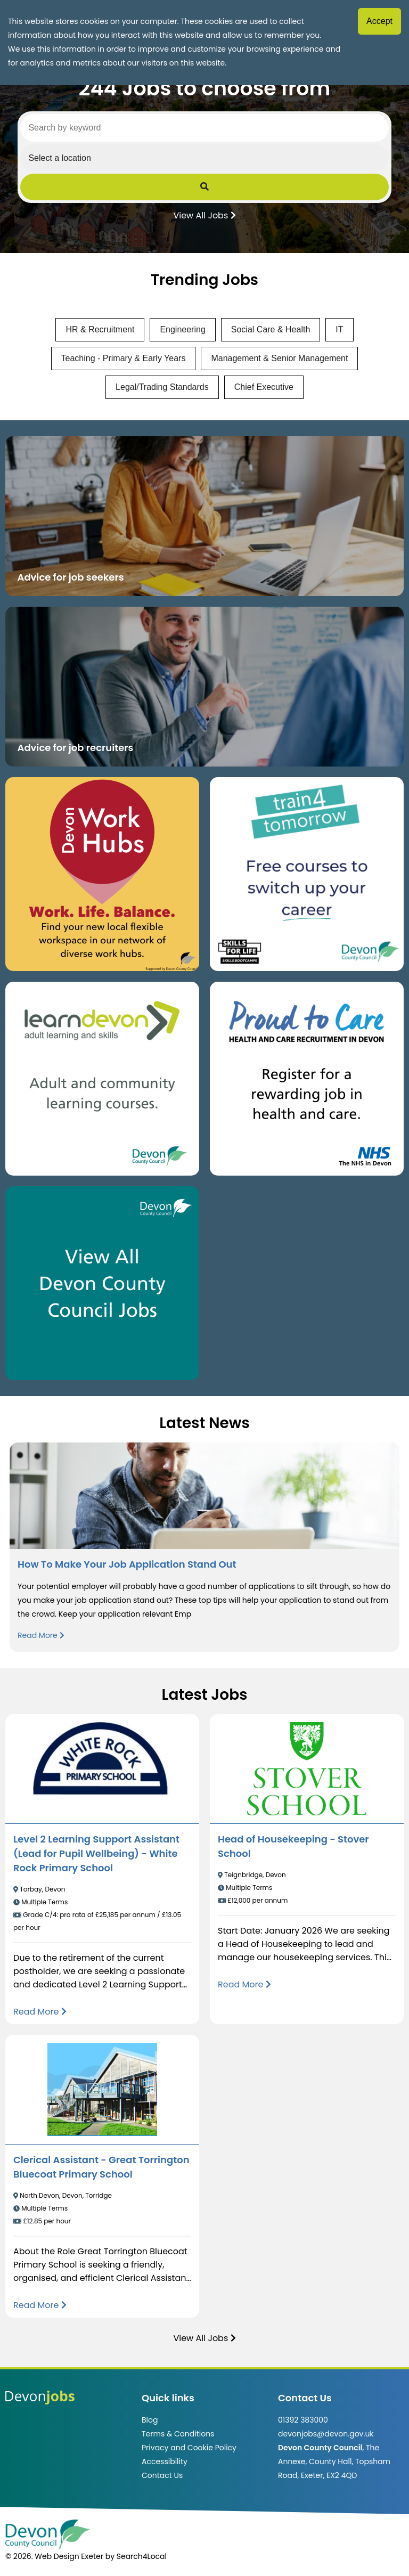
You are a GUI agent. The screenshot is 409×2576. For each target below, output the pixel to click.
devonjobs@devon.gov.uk (326, 2433)
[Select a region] (204, 157)
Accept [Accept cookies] (379, 21)
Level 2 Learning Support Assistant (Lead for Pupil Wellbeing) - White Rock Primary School (96, 1853)
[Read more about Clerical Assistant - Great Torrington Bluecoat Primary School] (40, 2305)
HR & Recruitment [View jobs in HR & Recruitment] (100, 329)
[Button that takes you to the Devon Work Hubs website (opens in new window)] (102, 874)
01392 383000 (303, 2420)
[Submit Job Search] (204, 187)
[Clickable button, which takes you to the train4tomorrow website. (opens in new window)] (307, 874)
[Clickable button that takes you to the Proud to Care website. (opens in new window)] (307, 1079)
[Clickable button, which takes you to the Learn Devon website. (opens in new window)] (102, 1079)
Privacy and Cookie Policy (189, 2447)
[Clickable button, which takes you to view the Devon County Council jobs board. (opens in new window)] (102, 1283)
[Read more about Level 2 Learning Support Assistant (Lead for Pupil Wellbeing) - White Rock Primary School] (40, 2011)
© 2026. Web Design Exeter (54, 2556)
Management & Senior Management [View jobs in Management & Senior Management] (279, 358)
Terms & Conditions (178, 2433)
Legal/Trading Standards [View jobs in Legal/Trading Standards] (162, 387)
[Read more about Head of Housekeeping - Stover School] (244, 1984)
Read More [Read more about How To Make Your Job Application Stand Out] (41, 1635)
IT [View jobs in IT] (339, 329)
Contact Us (162, 2475)
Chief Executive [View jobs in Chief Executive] (263, 387)
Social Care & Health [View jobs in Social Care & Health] (270, 329)
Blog (150, 2420)
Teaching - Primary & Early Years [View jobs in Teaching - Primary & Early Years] (123, 358)
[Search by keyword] (204, 128)
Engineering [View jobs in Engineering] (182, 329)
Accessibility (164, 2461)
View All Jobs (204, 214)
